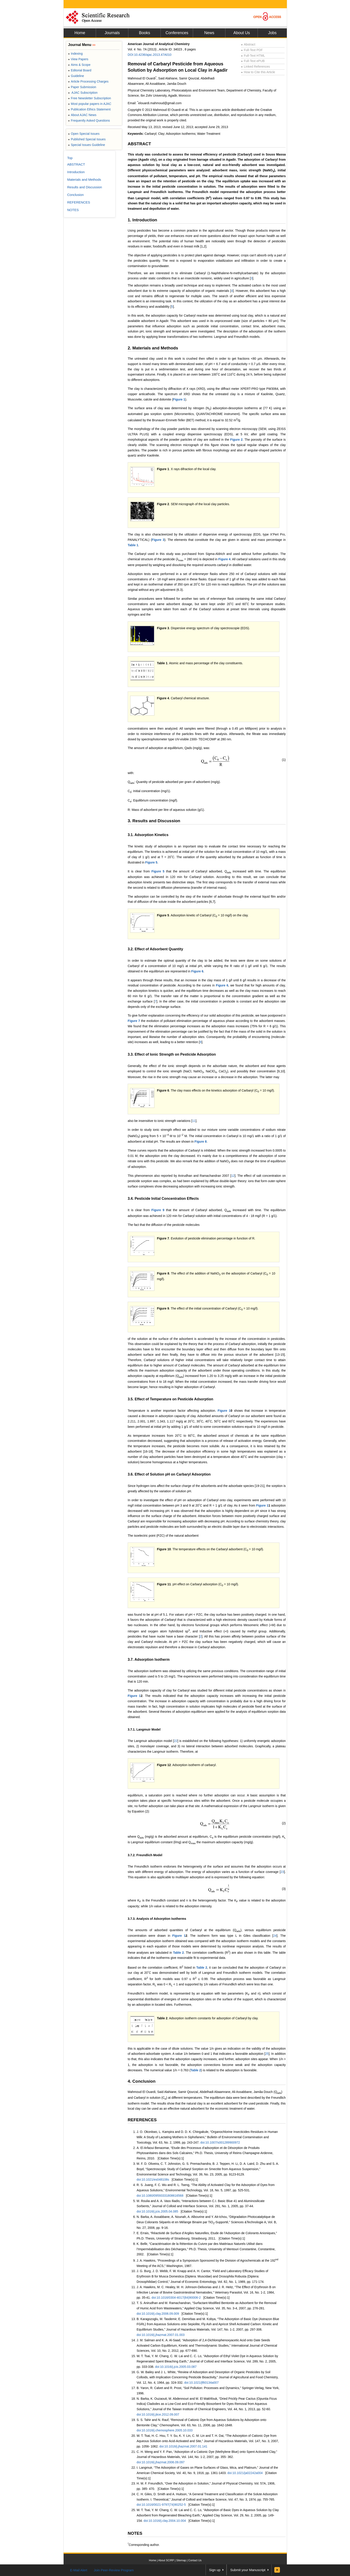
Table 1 (133, 545)
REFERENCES (142, 2119)
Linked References (255, 66)
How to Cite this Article (258, 72)
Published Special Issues (87, 139)
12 (233, 1175)
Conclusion (75, 195)
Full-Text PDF (252, 50)
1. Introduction (142, 220)
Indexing (75, 53)
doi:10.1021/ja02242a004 (245, 2473)
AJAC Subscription (83, 92)
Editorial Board (79, 70)
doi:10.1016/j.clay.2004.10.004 (165, 2520)
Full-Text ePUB (253, 61)
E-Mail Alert (78, 2570)
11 (194, 1121)
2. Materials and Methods (153, 348)
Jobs (272, 33)
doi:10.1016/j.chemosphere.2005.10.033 (165, 2430)
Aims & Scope (79, 64)
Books (144, 33)
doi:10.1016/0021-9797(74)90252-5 (161, 2504)
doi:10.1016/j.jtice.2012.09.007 (158, 2414)
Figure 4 (224, 559)
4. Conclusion (142, 2081)
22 (175, 1741)
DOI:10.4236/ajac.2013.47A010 (149, 54)
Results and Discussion (84, 187)
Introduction (76, 172)
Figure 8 (200, 1141)
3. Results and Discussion (154, 820)
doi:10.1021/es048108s (153, 2179)
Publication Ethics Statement (89, 109)
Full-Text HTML (253, 55)
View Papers (78, 59)
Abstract (248, 44)
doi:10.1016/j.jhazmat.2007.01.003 (161, 2335)
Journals (112, 33)
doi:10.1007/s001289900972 (220, 2142)
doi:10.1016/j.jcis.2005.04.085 (157, 2211)
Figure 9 (157, 1210)
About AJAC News (82, 115)
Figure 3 (158, 540)
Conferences (176, 33)
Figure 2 (236, 439)
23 (282, 1872)
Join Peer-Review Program (114, 2570)
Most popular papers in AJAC (89, 104)
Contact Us (194, 2560)
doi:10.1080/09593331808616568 (160, 2195)
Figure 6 (197, 971)
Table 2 (178, 1952)
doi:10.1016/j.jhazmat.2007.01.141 (183, 2446)
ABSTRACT (139, 143)
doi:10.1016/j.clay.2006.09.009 (158, 2313)
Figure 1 (179, 399)
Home (79, 33)
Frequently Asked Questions (89, 120)
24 (275, 1935)
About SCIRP (166, 2560)
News (209, 33)
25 (267, 2053)
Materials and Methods (84, 179)
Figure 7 (134, 1021)
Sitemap (181, 2560)
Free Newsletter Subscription (89, 98)
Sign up (215, 2570)
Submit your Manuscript (247, 2570)
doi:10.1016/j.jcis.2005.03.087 (176, 2366)
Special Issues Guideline (86, 145)
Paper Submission (82, 87)
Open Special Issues (84, 133)
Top (70, 158)
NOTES (135, 2533)
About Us (241, 33)
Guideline (76, 76)
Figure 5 (151, 862)
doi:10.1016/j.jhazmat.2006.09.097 (161, 2462)
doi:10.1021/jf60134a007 (201, 2382)
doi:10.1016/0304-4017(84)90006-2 (176, 2297)
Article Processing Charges (88, 81)
